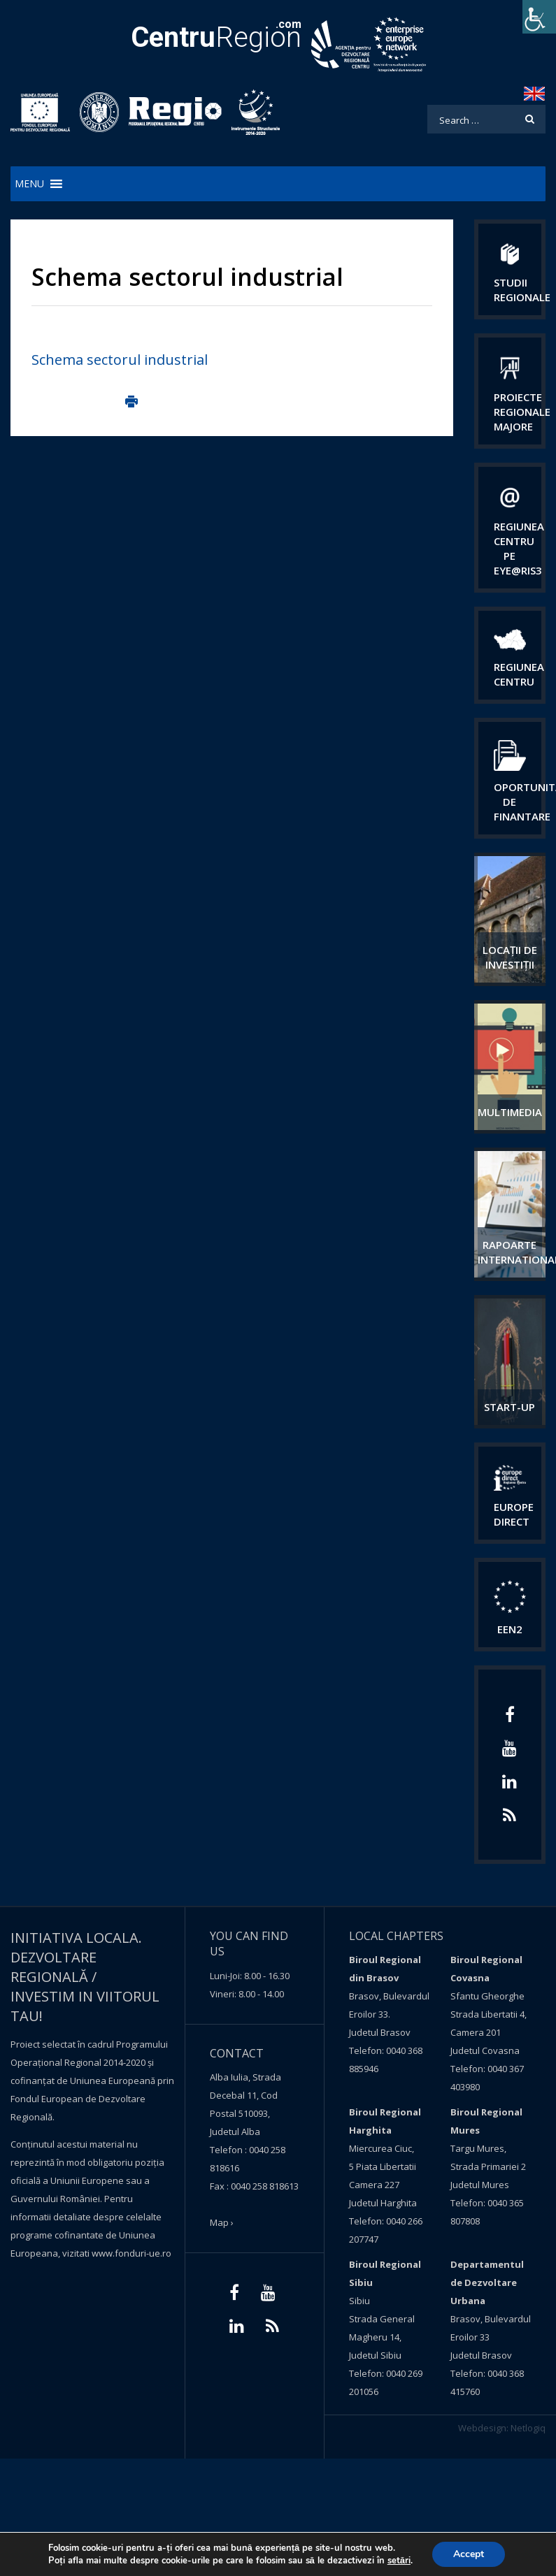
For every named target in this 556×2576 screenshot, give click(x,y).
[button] (29, 183)
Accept (468, 2554)
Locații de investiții (510, 957)
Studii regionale (522, 289)
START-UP (509, 1407)
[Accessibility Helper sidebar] (539, 17)
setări (399, 2560)
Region (216, 37)
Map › (222, 2222)
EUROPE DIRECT (514, 1514)
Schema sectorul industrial (119, 359)
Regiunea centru (519, 674)
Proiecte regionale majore (522, 411)
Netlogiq (528, 2428)
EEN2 (509, 1629)
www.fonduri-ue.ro (131, 2253)
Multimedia (510, 1112)
